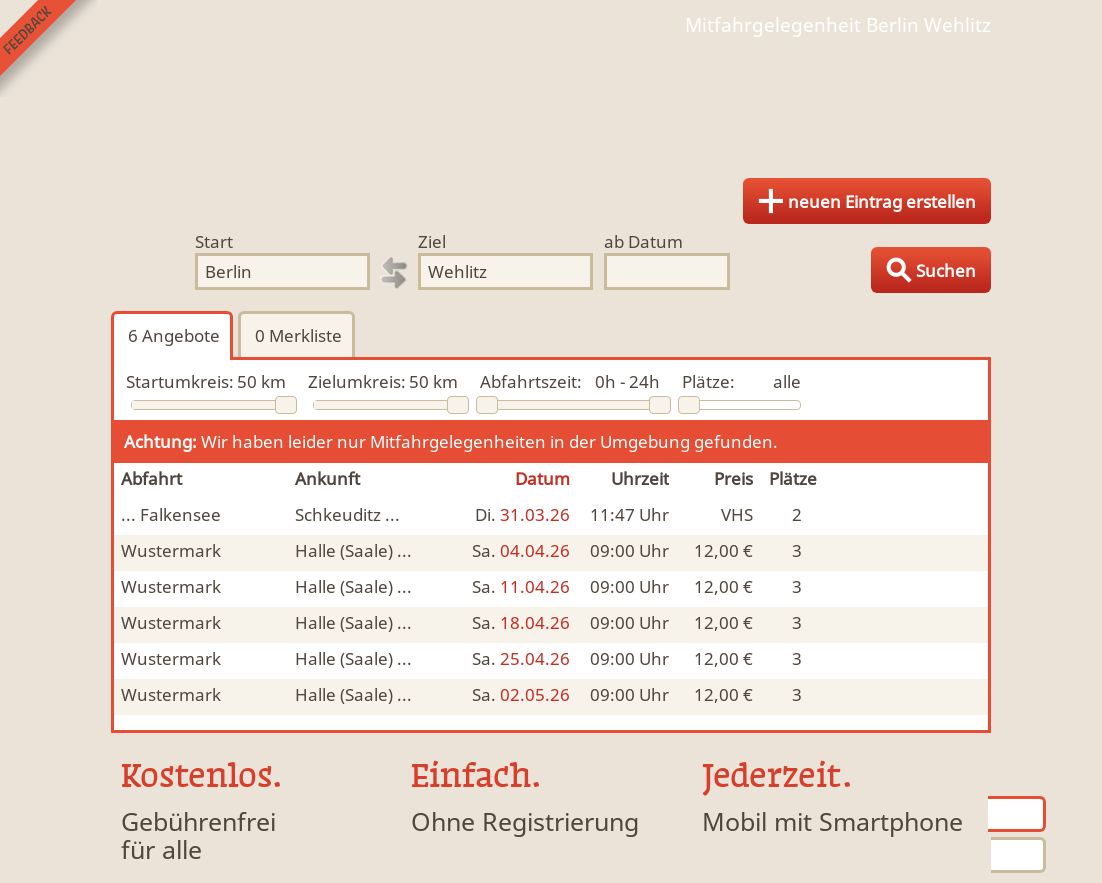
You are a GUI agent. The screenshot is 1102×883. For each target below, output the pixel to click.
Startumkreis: (180, 381)
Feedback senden (48, 48)
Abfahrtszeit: (531, 381)
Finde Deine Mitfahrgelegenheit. (551, 100)
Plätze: (708, 381)
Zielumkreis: (357, 381)
